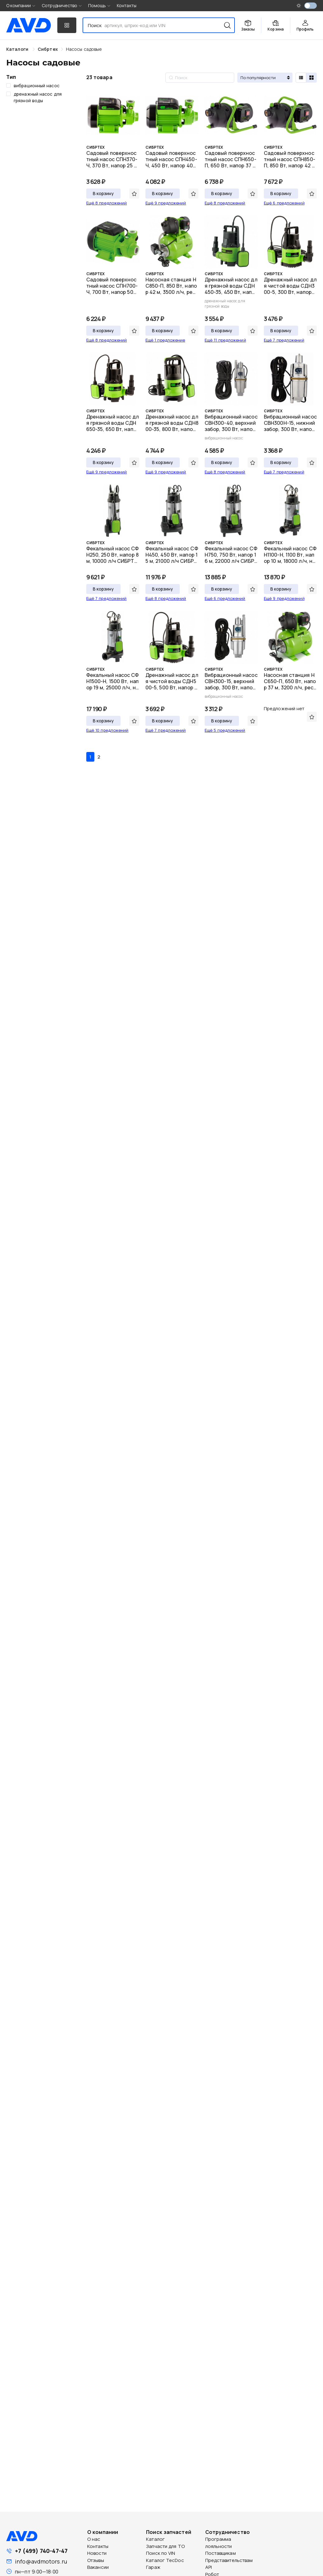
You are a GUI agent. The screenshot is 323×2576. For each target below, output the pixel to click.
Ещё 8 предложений (106, 203)
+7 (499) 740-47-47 (41, 2550)
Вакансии (98, 2567)
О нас (94, 2539)
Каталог (155, 2539)
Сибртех (48, 49)
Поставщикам (220, 2553)
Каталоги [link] (18, 49)
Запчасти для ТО (165, 2546)
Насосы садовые (84, 49)
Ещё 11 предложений (225, 340)
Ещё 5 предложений (225, 730)
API (208, 2567)
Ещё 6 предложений (284, 203)
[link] (48, 49)
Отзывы (95, 2560)
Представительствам (229, 2560)
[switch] (310, 5)
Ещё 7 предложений (284, 340)
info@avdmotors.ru (41, 2561)
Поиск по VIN (160, 2553)
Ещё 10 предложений (107, 730)
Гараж (153, 2567)
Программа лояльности (218, 2543)
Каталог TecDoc (165, 2560)
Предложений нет (284, 708)
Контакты (126, 5)
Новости (97, 2553)
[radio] (301, 78)
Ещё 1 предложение (165, 340)
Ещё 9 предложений (165, 203)
